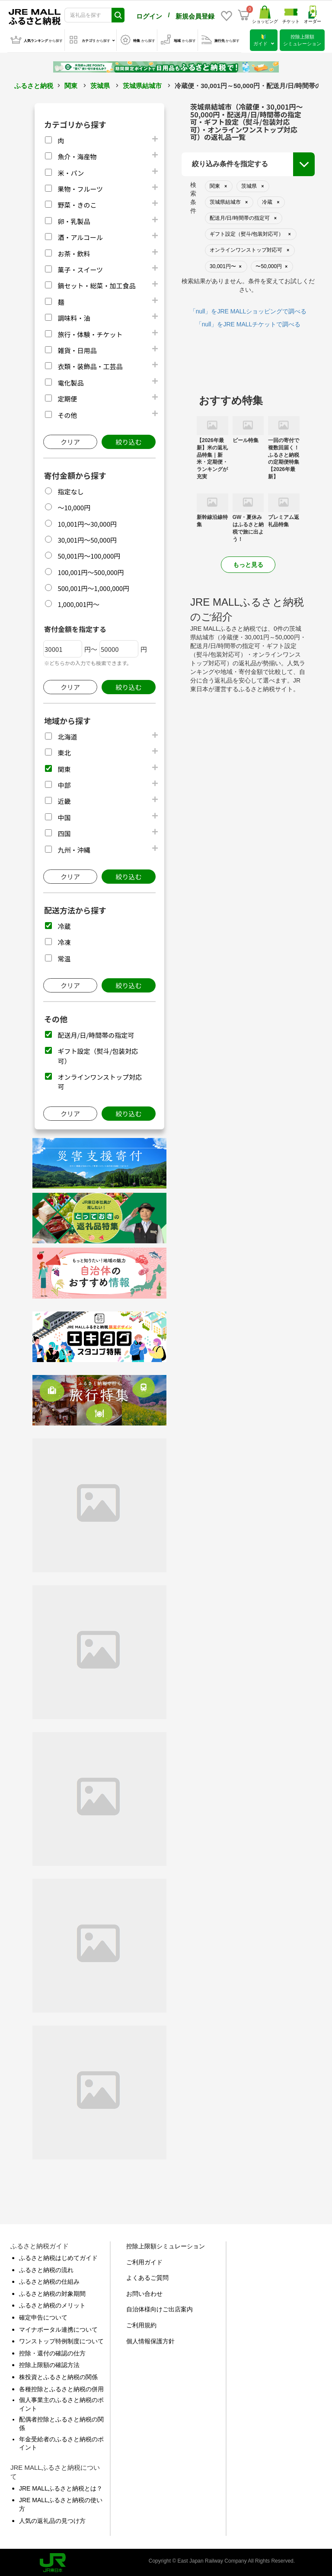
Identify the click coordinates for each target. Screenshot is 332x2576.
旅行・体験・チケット (89, 332)
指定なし (70, 489)
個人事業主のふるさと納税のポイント (61, 2402)
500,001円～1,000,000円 (93, 586)
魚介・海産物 (76, 154)
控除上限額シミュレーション (165, 2244)
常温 (63, 956)
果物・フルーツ (80, 187)
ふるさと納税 (33, 84)
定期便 (67, 396)
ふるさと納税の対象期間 (52, 2291)
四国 (63, 831)
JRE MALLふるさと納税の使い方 (60, 2502)
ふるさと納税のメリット (52, 2303)
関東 (70, 84)
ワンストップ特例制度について (61, 2339)
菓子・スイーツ (80, 267)
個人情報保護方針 (150, 2339)
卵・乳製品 (73, 219)
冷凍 (63, 940)
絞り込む (128, 440)
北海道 (67, 735)
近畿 (63, 799)
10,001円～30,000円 (87, 522)
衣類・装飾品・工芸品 (89, 364)
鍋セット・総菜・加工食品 (96, 283)
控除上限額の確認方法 (49, 2363)
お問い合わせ (144, 2291)
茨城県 (100, 84)
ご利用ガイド (144, 2260)
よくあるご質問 (147, 2276)
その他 (67, 413)
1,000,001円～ (78, 602)
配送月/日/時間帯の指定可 (95, 1033)
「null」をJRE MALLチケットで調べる (248, 322)
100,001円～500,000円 (90, 570)
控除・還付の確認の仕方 (52, 2351)
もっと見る (248, 562)
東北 (63, 750)
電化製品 (70, 381)
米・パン (70, 171)
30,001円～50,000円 (87, 538)
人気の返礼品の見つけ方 (52, 2519)
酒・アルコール (80, 235)
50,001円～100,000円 (88, 554)
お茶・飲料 (73, 251)
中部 (63, 783)
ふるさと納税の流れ (46, 2268)
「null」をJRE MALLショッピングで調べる (248, 309)
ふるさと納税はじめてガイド (58, 2256)
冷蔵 (63, 924)
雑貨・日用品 (76, 348)
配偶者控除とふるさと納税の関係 (61, 2422)
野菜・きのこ (76, 203)
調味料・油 (73, 316)
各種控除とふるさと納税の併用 (61, 2387)
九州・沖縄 (73, 848)
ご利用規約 (141, 2323)
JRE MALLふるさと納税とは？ (60, 2486)
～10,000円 (73, 505)
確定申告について (43, 2315)
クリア (70, 440)
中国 (63, 815)
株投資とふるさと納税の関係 (58, 2375)
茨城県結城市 (142, 84)
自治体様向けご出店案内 (159, 2307)
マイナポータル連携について (58, 2327)
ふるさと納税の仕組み (49, 2279)
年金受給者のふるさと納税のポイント (61, 2442)
